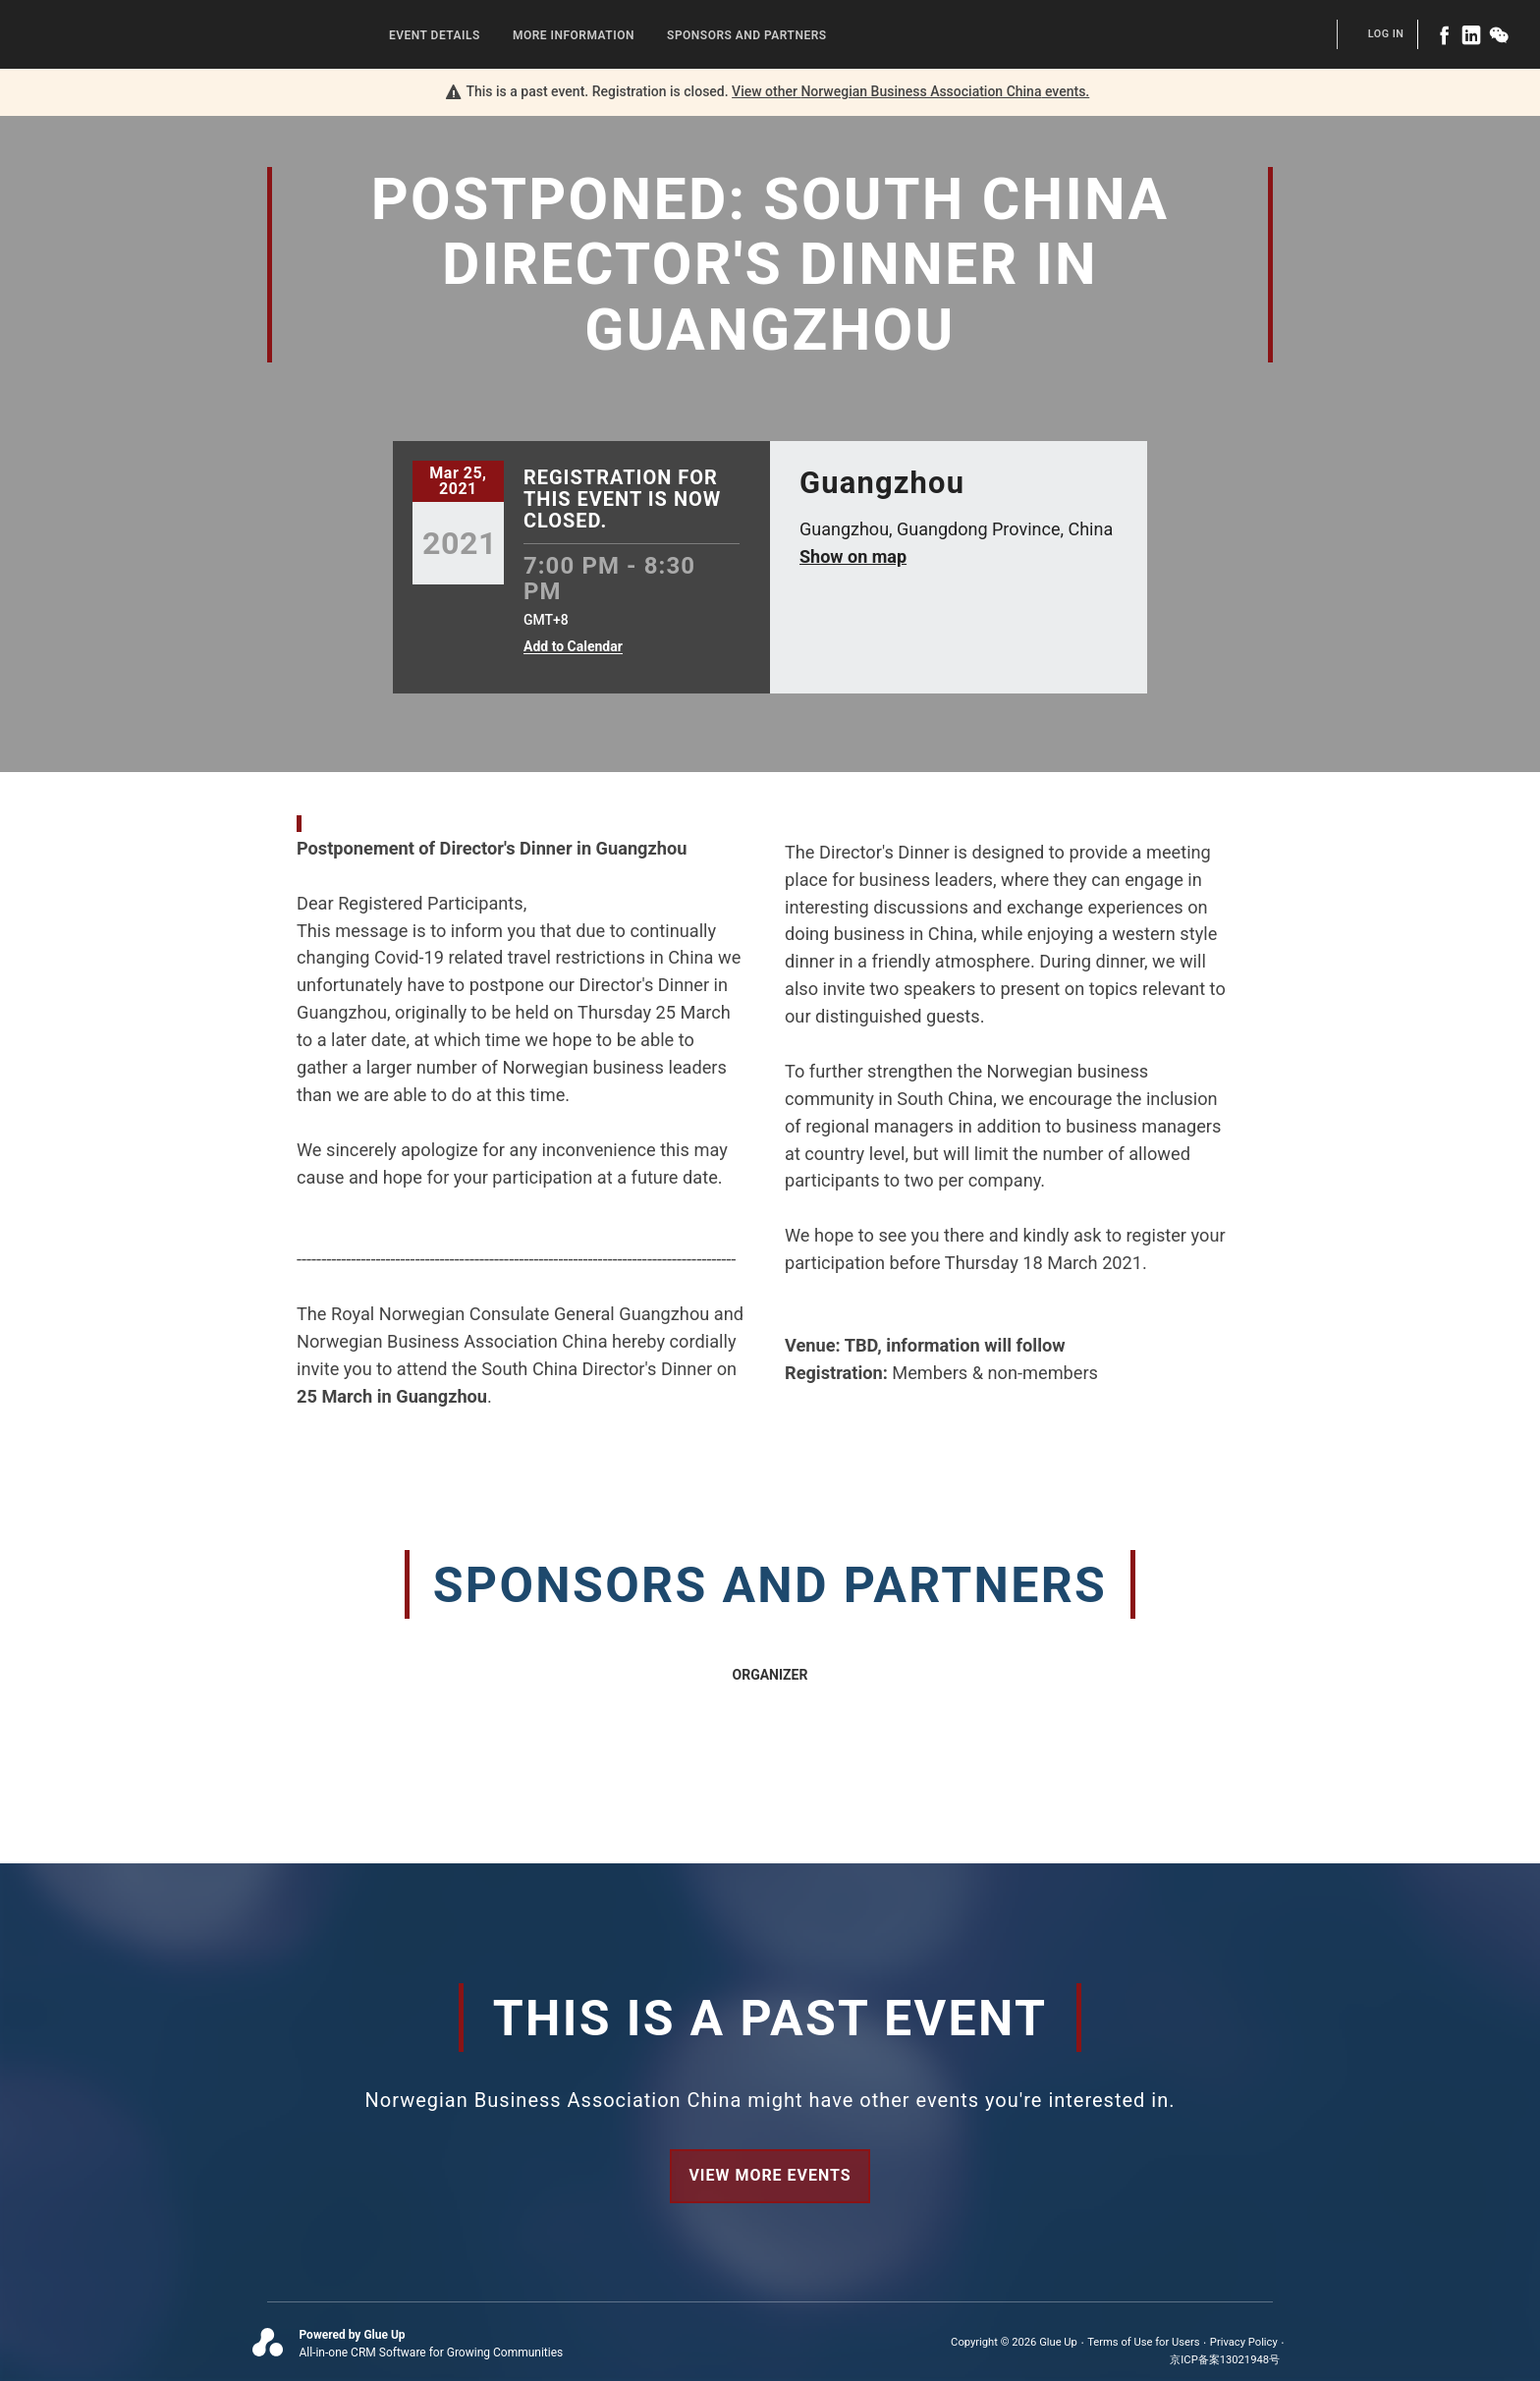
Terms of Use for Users (1143, 2342)
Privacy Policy (1244, 2342)
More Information (573, 35)
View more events (769, 2175)
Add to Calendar (573, 646)
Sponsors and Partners (747, 35)
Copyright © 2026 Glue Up (1014, 2342)
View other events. (910, 91)
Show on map (853, 556)
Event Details (434, 35)
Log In (1386, 34)
